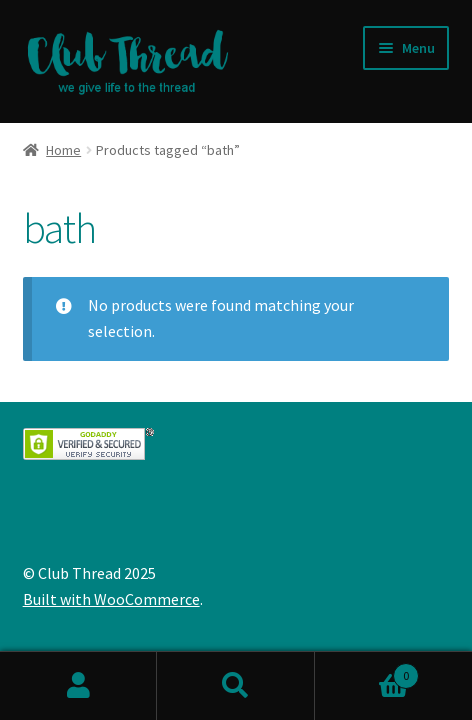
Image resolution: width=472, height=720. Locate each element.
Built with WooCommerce (111, 599)
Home (63, 150)
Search (235, 686)
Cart (367, 671)
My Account (78, 686)
